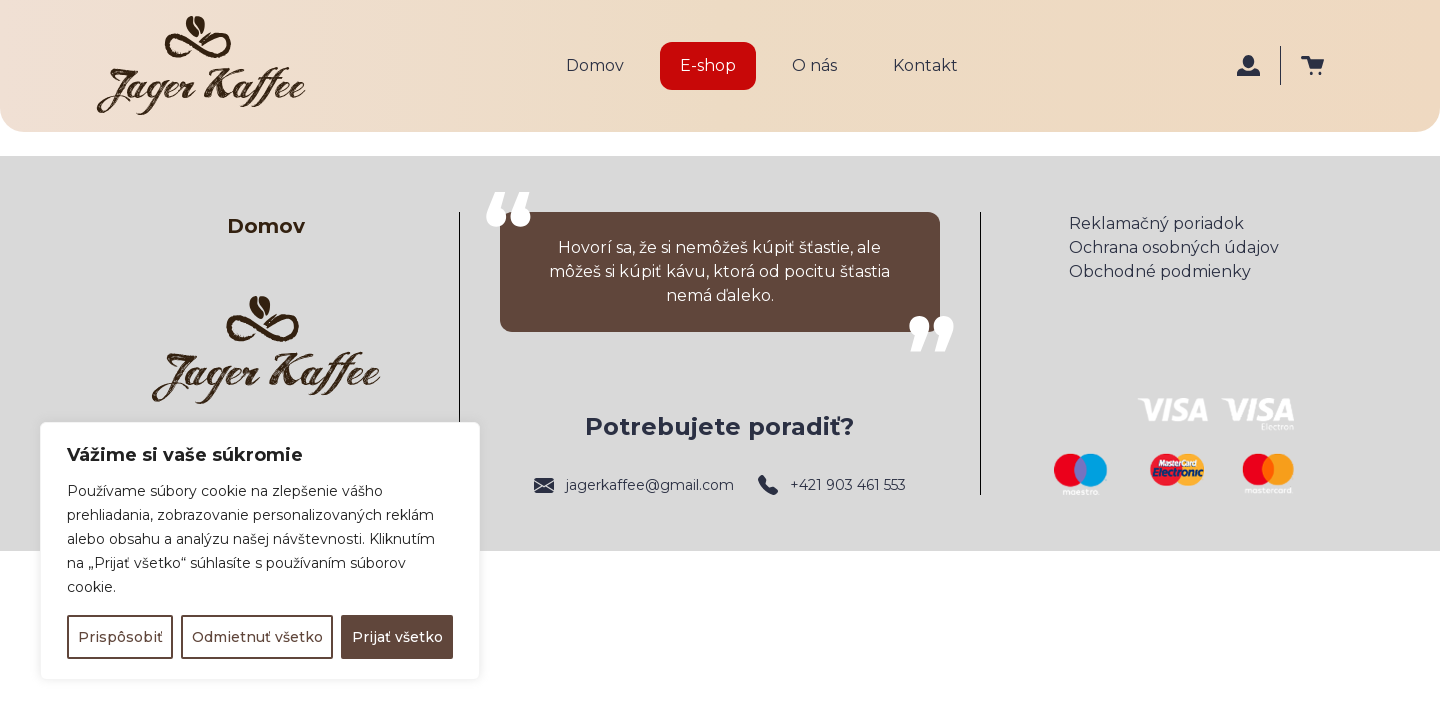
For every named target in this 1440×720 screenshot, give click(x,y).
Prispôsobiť (120, 637)
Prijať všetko (397, 637)
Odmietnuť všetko (257, 637)
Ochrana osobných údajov (1174, 247)
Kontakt (925, 65)
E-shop (708, 65)
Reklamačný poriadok (1156, 223)
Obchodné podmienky (1160, 271)
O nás (814, 65)
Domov (595, 65)
